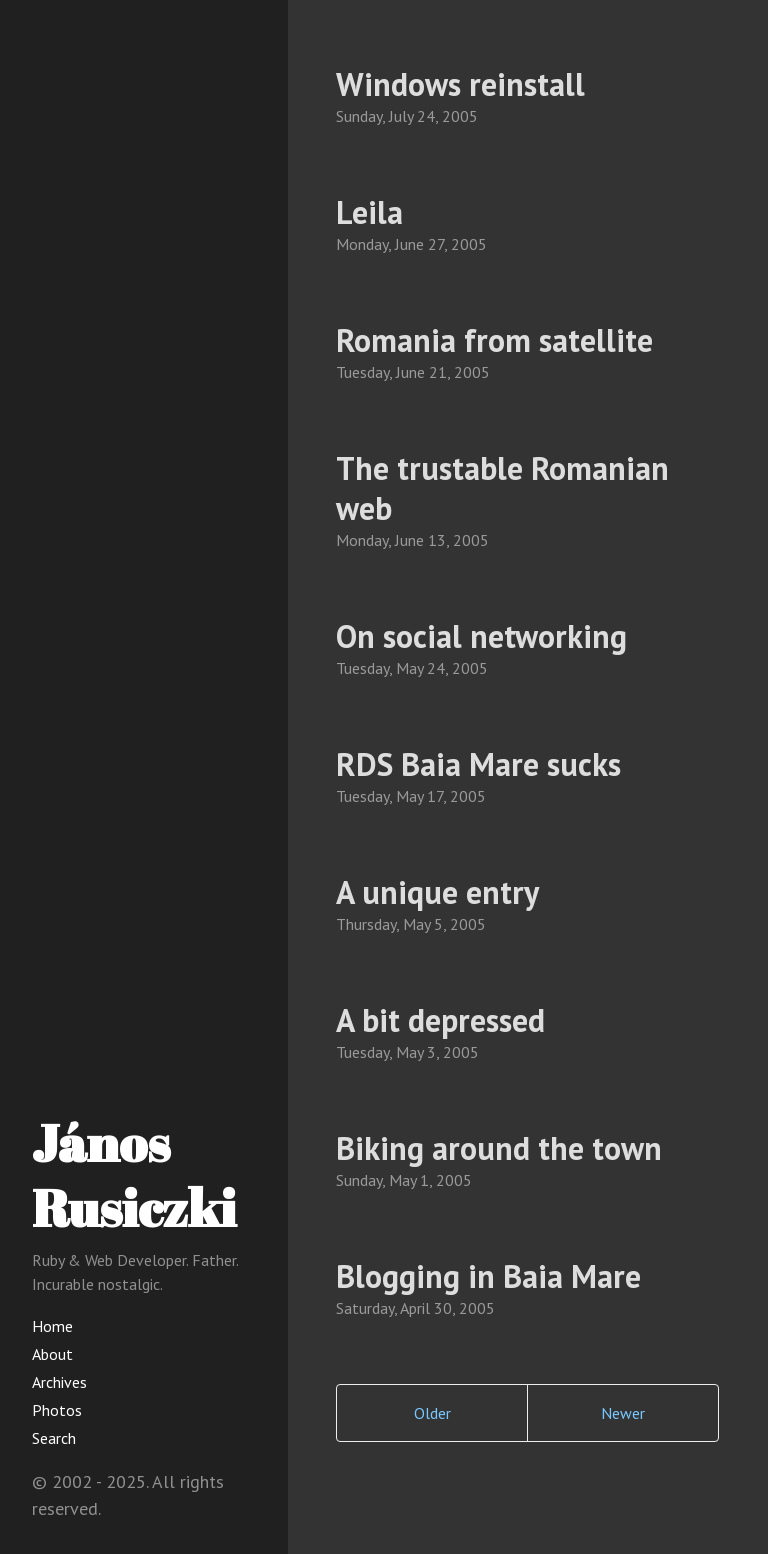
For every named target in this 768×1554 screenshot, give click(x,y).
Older (432, 1413)
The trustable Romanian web (502, 488)
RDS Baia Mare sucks (478, 764)
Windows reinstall (460, 84)
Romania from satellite (494, 340)
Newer (623, 1413)
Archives (59, 1382)
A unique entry (437, 892)
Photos (57, 1410)
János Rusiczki (134, 1174)
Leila (369, 212)
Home (52, 1326)
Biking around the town (499, 1148)
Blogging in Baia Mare (488, 1276)
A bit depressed (440, 1020)
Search (54, 1438)
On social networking (481, 636)
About (52, 1354)
